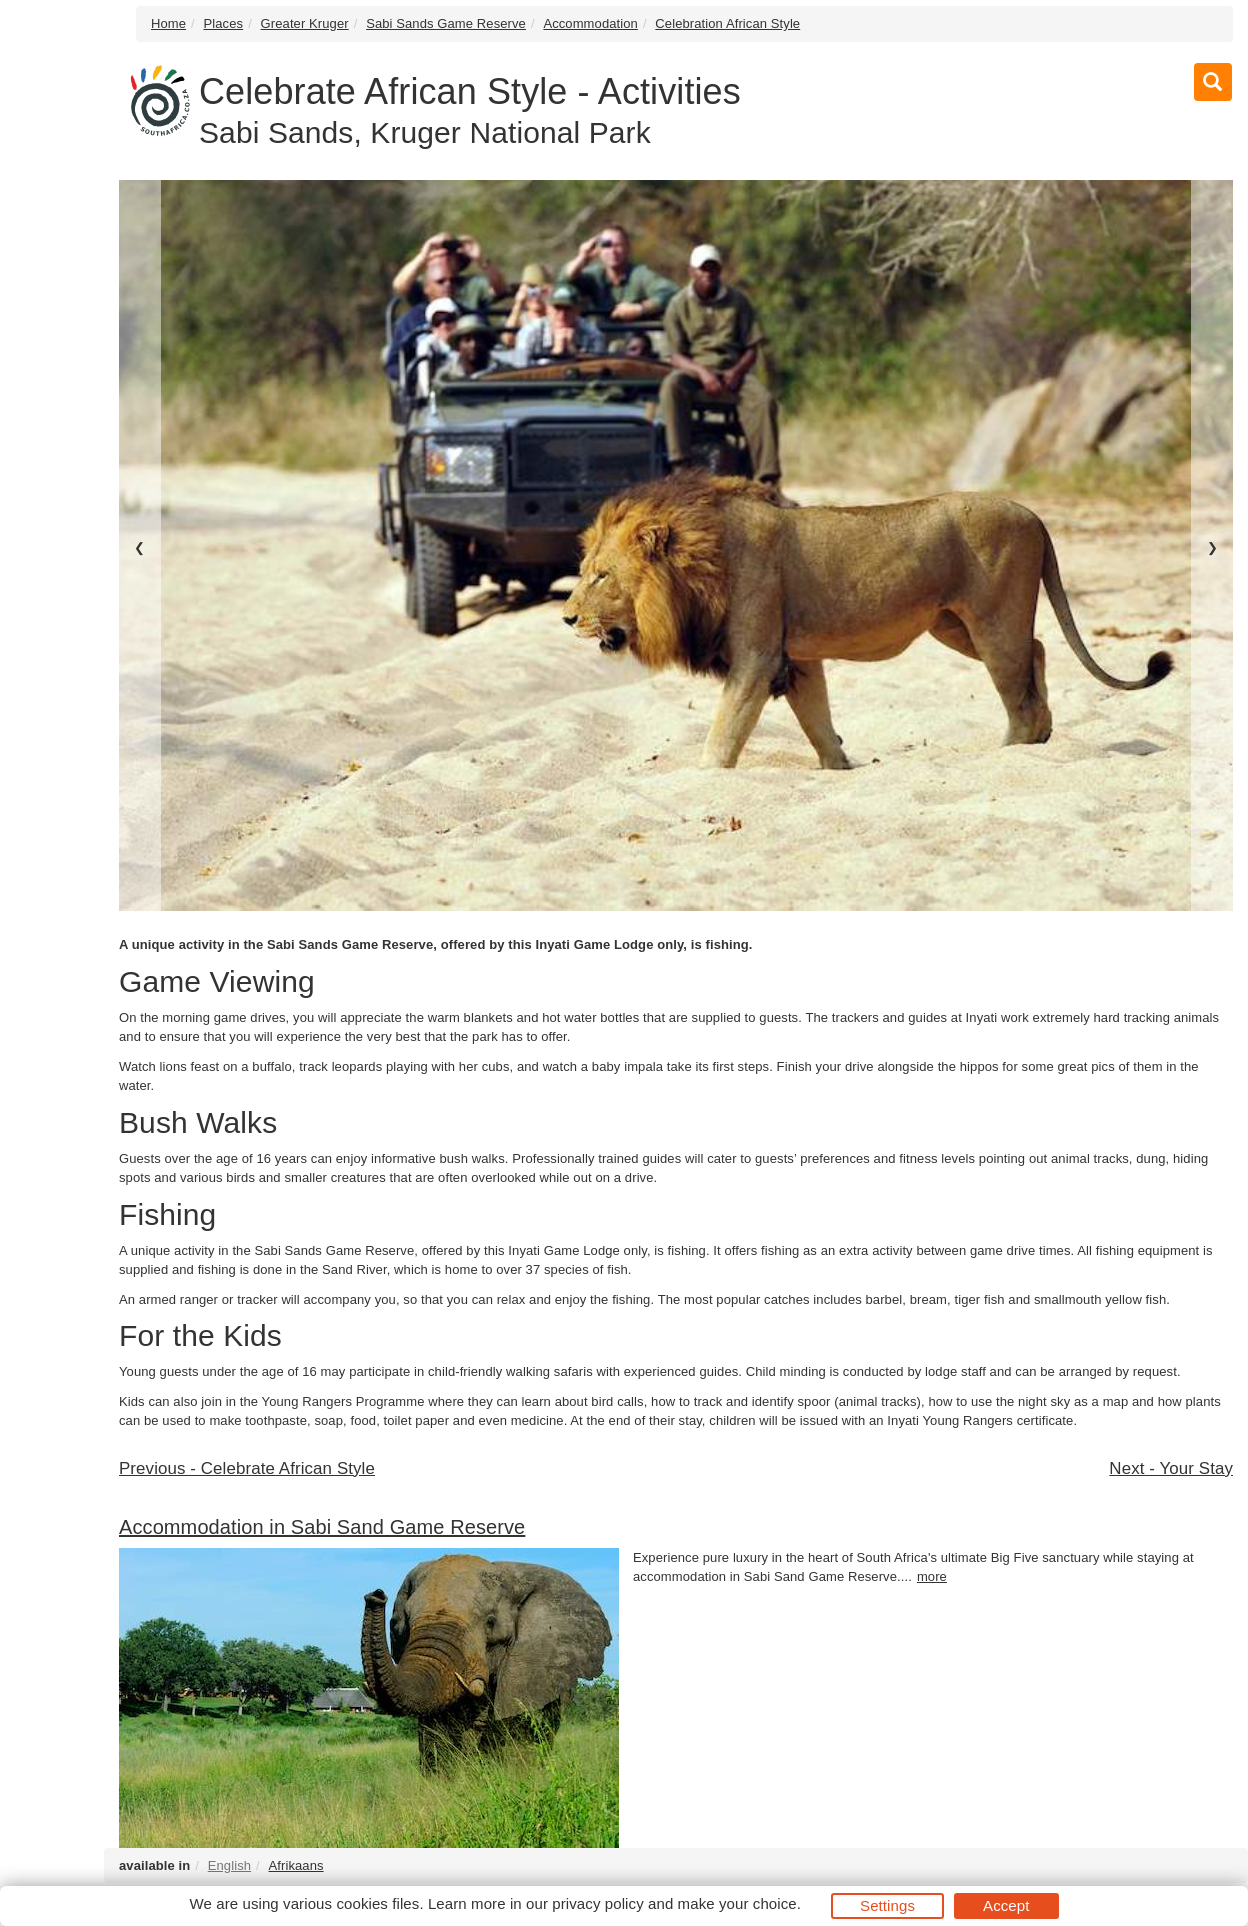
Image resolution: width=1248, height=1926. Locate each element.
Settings (887, 1905)
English (229, 1865)
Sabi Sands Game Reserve (446, 23)
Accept (1006, 1905)
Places (224, 23)
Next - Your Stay (1171, 1468)
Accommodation (590, 23)
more (932, 1576)
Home (168, 23)
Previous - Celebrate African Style (247, 1468)
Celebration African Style (727, 23)
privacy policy (597, 1903)
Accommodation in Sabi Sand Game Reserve (322, 1527)
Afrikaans (296, 1865)
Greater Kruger (305, 23)
